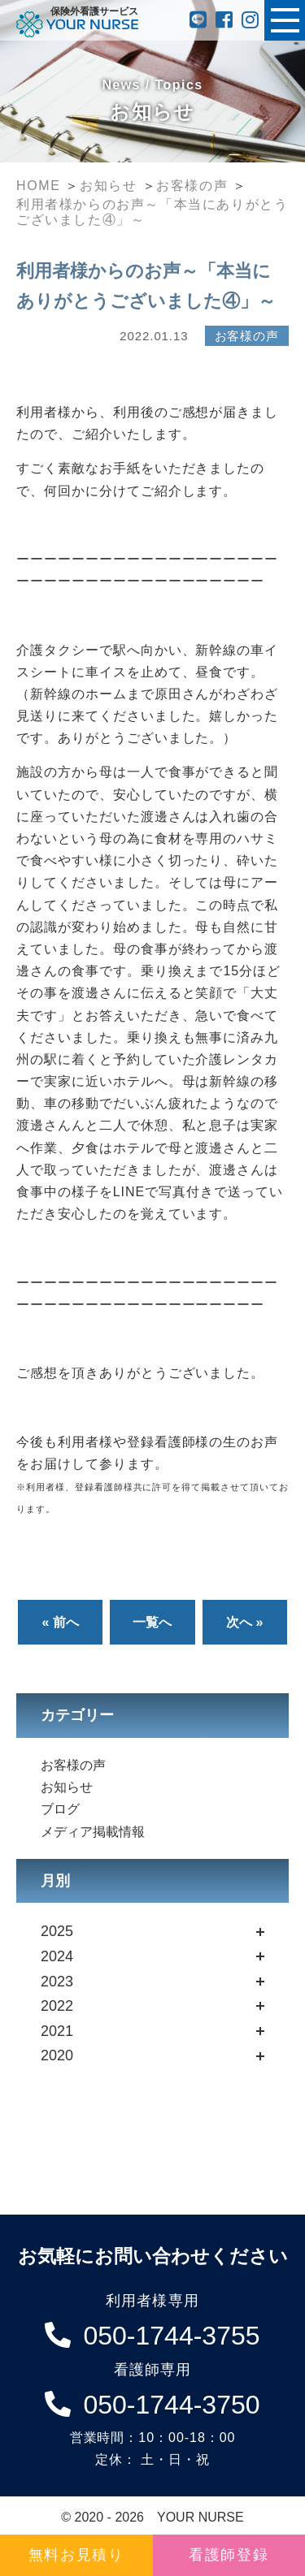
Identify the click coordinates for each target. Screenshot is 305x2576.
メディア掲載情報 (93, 1832)
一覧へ (152, 1622)
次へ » (244, 1622)
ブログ (60, 1809)
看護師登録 (228, 2555)
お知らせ (67, 1787)
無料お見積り (76, 2555)
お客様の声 (73, 1765)
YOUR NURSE (200, 2517)
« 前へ (59, 1622)
